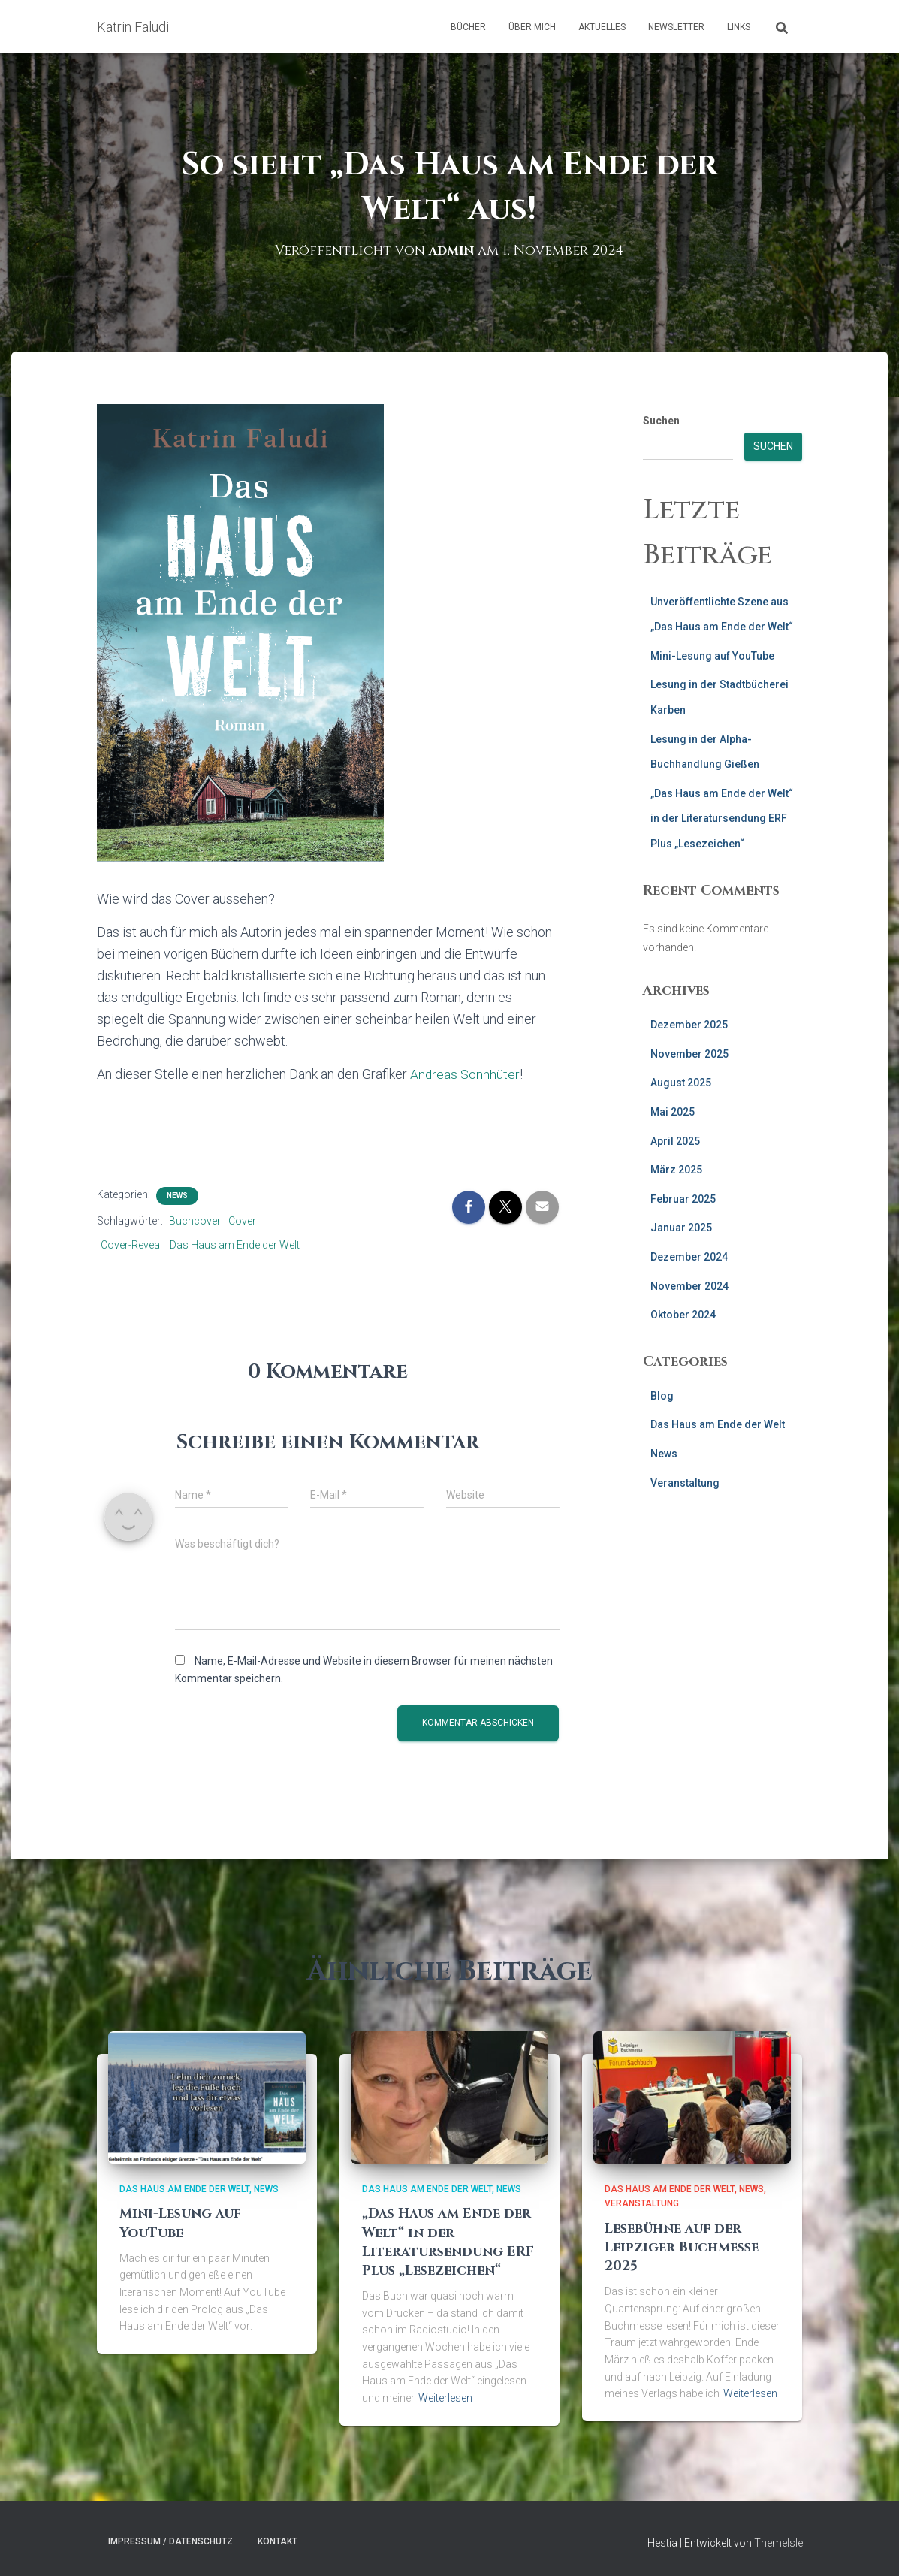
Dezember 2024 (689, 1257)
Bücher (468, 27)
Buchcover (195, 1221)
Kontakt (277, 2541)
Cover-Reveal (131, 1245)
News (177, 1195)
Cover (242, 1221)
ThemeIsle (778, 2543)
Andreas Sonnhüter (465, 1074)
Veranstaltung (685, 1483)
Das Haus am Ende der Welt (235, 1245)
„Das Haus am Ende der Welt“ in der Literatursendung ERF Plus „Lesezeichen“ (721, 818)
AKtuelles (602, 27)
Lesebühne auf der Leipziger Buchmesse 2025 (682, 2247)
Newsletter (676, 27)
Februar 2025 (683, 1199)
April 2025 (675, 1141)
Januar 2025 (681, 1228)
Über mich (532, 27)
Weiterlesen (445, 2398)
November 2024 (689, 1286)
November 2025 (689, 1054)
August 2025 (680, 1083)
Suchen (661, 421)
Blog (662, 1396)
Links (738, 27)
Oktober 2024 (683, 1315)
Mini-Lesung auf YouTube (712, 656)
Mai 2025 (672, 1112)
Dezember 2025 (689, 1025)
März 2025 (676, 1170)
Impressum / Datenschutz (170, 2541)
